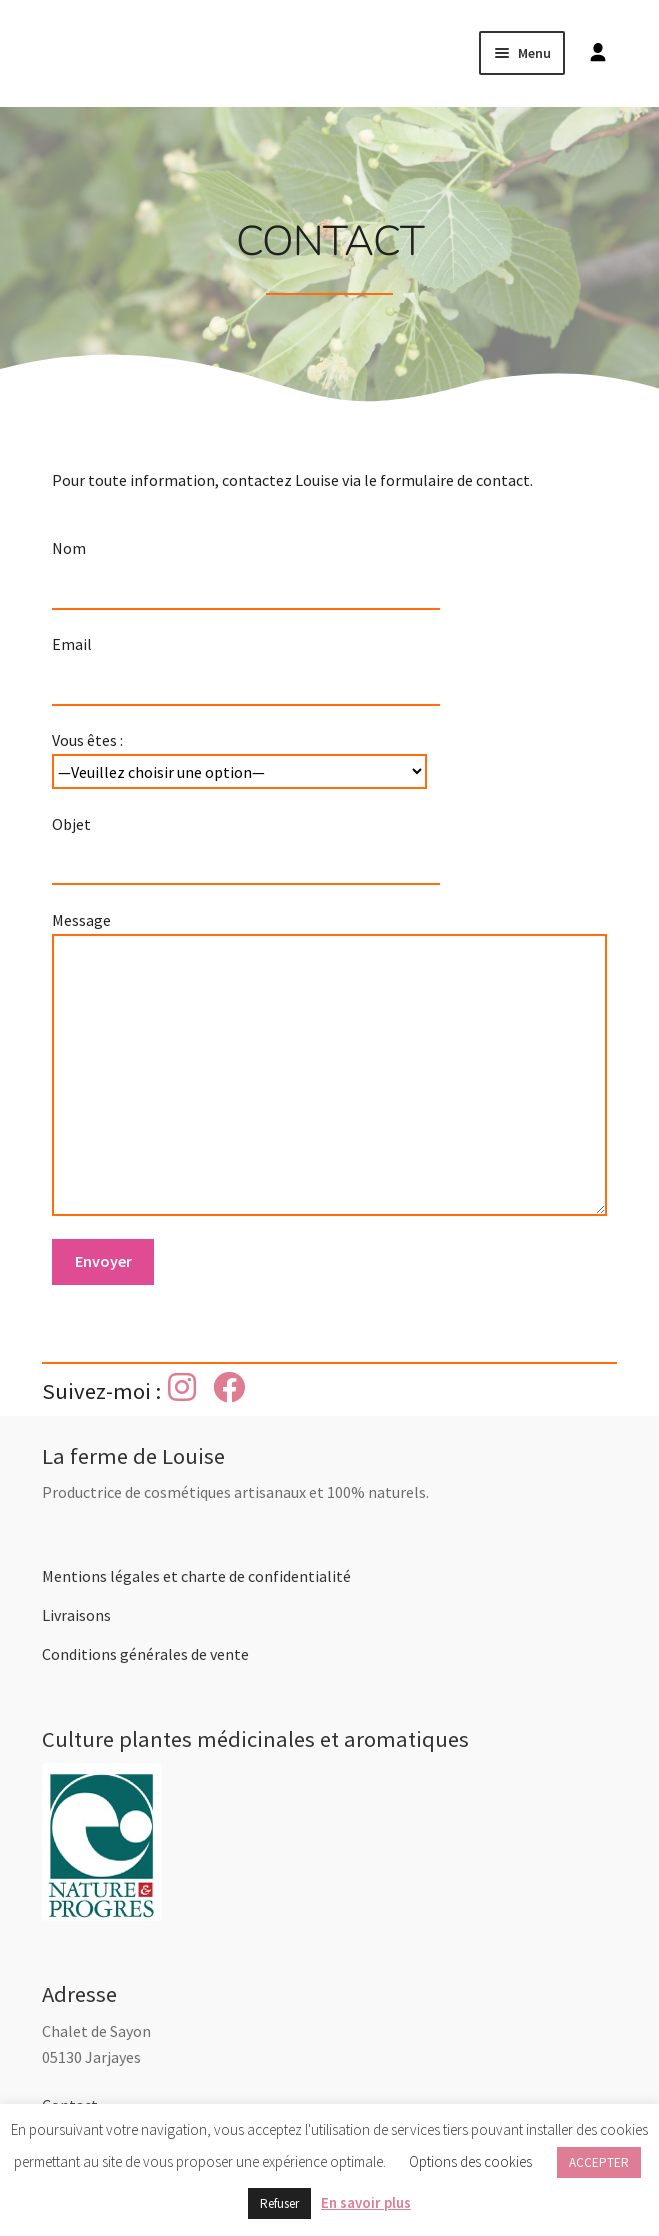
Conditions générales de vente (145, 1654)
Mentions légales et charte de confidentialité (196, 1576)
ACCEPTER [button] (599, 2162)
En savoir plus (366, 2202)
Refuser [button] (279, 2203)
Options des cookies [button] (470, 2161)
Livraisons (76, 1615)
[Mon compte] (593, 53)
